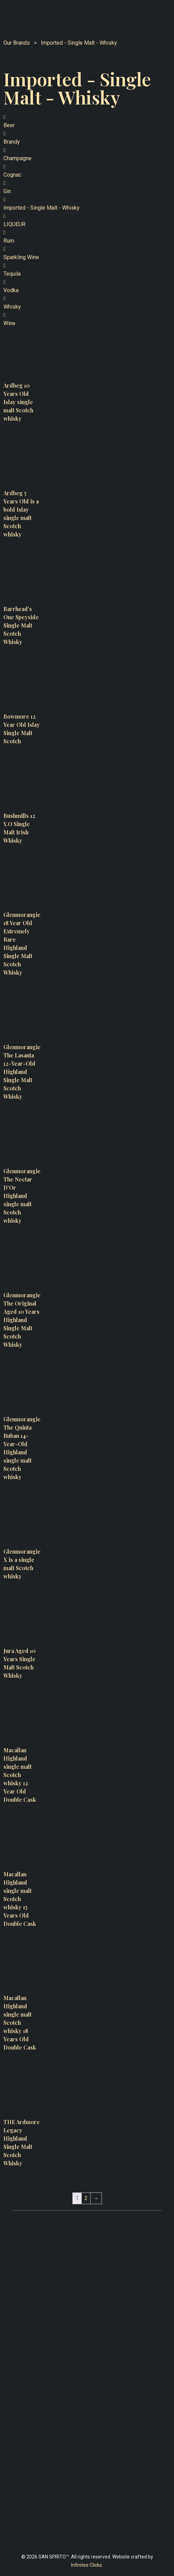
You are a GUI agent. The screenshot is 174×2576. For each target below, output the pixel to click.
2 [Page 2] (86, 2198)
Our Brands (18, 43)
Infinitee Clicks (86, 2565)
